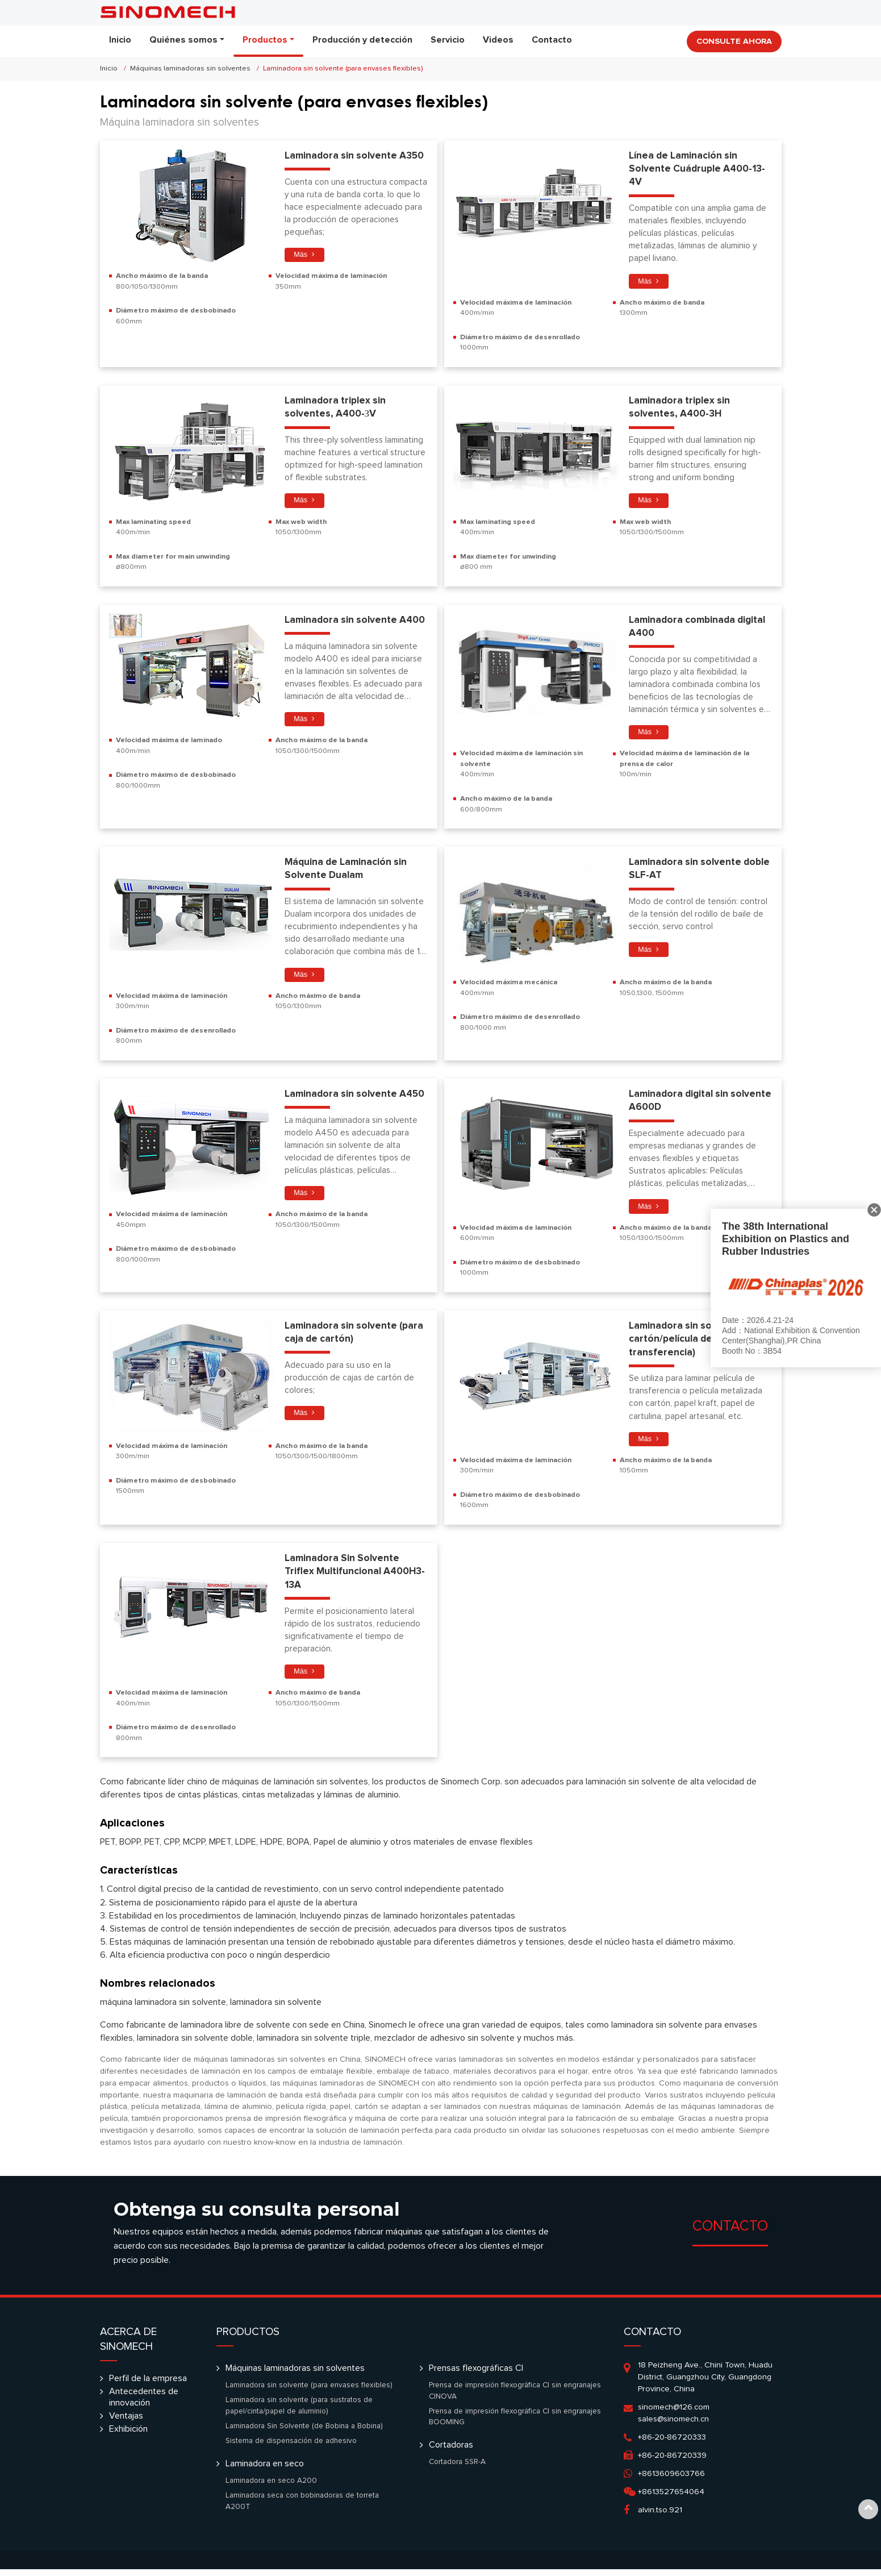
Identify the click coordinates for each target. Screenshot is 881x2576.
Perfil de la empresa (148, 2385)
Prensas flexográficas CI (476, 2374)
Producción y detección (362, 39)
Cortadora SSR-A (457, 2469)
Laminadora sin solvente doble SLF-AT (686, 872)
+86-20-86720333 (672, 2444)
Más (301, 255)
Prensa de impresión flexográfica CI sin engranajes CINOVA (515, 2397)
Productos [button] (265, 39)
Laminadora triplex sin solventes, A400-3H (680, 409)
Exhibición (128, 2436)
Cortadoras (451, 2452)
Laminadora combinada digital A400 (699, 628)
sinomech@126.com (673, 2414)
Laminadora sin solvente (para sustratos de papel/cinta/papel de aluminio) (299, 2412)
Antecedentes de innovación (143, 2404)
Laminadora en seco (265, 2470)
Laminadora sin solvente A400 (356, 622)
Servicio (448, 39)
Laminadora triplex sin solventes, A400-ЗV (336, 409)
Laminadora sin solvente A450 (356, 1098)
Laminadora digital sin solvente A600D (680, 1105)
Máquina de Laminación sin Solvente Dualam (347, 872)
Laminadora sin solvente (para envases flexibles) (309, 2392)
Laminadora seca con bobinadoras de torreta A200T (302, 2508)
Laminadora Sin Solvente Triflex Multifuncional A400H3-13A (356, 1578)
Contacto (552, 39)
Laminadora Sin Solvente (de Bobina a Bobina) (304, 2433)
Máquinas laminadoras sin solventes (190, 68)
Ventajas (126, 2423)
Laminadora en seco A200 (271, 2487)
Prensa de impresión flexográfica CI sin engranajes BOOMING (515, 2423)
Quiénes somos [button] (183, 39)
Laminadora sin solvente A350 (356, 156)
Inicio (120, 39)
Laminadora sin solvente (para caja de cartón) (355, 1337)
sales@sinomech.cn (673, 2426)
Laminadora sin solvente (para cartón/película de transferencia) (699, 1344)
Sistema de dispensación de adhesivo (291, 2448)
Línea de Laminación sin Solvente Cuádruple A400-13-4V (698, 169)
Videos (498, 39)
